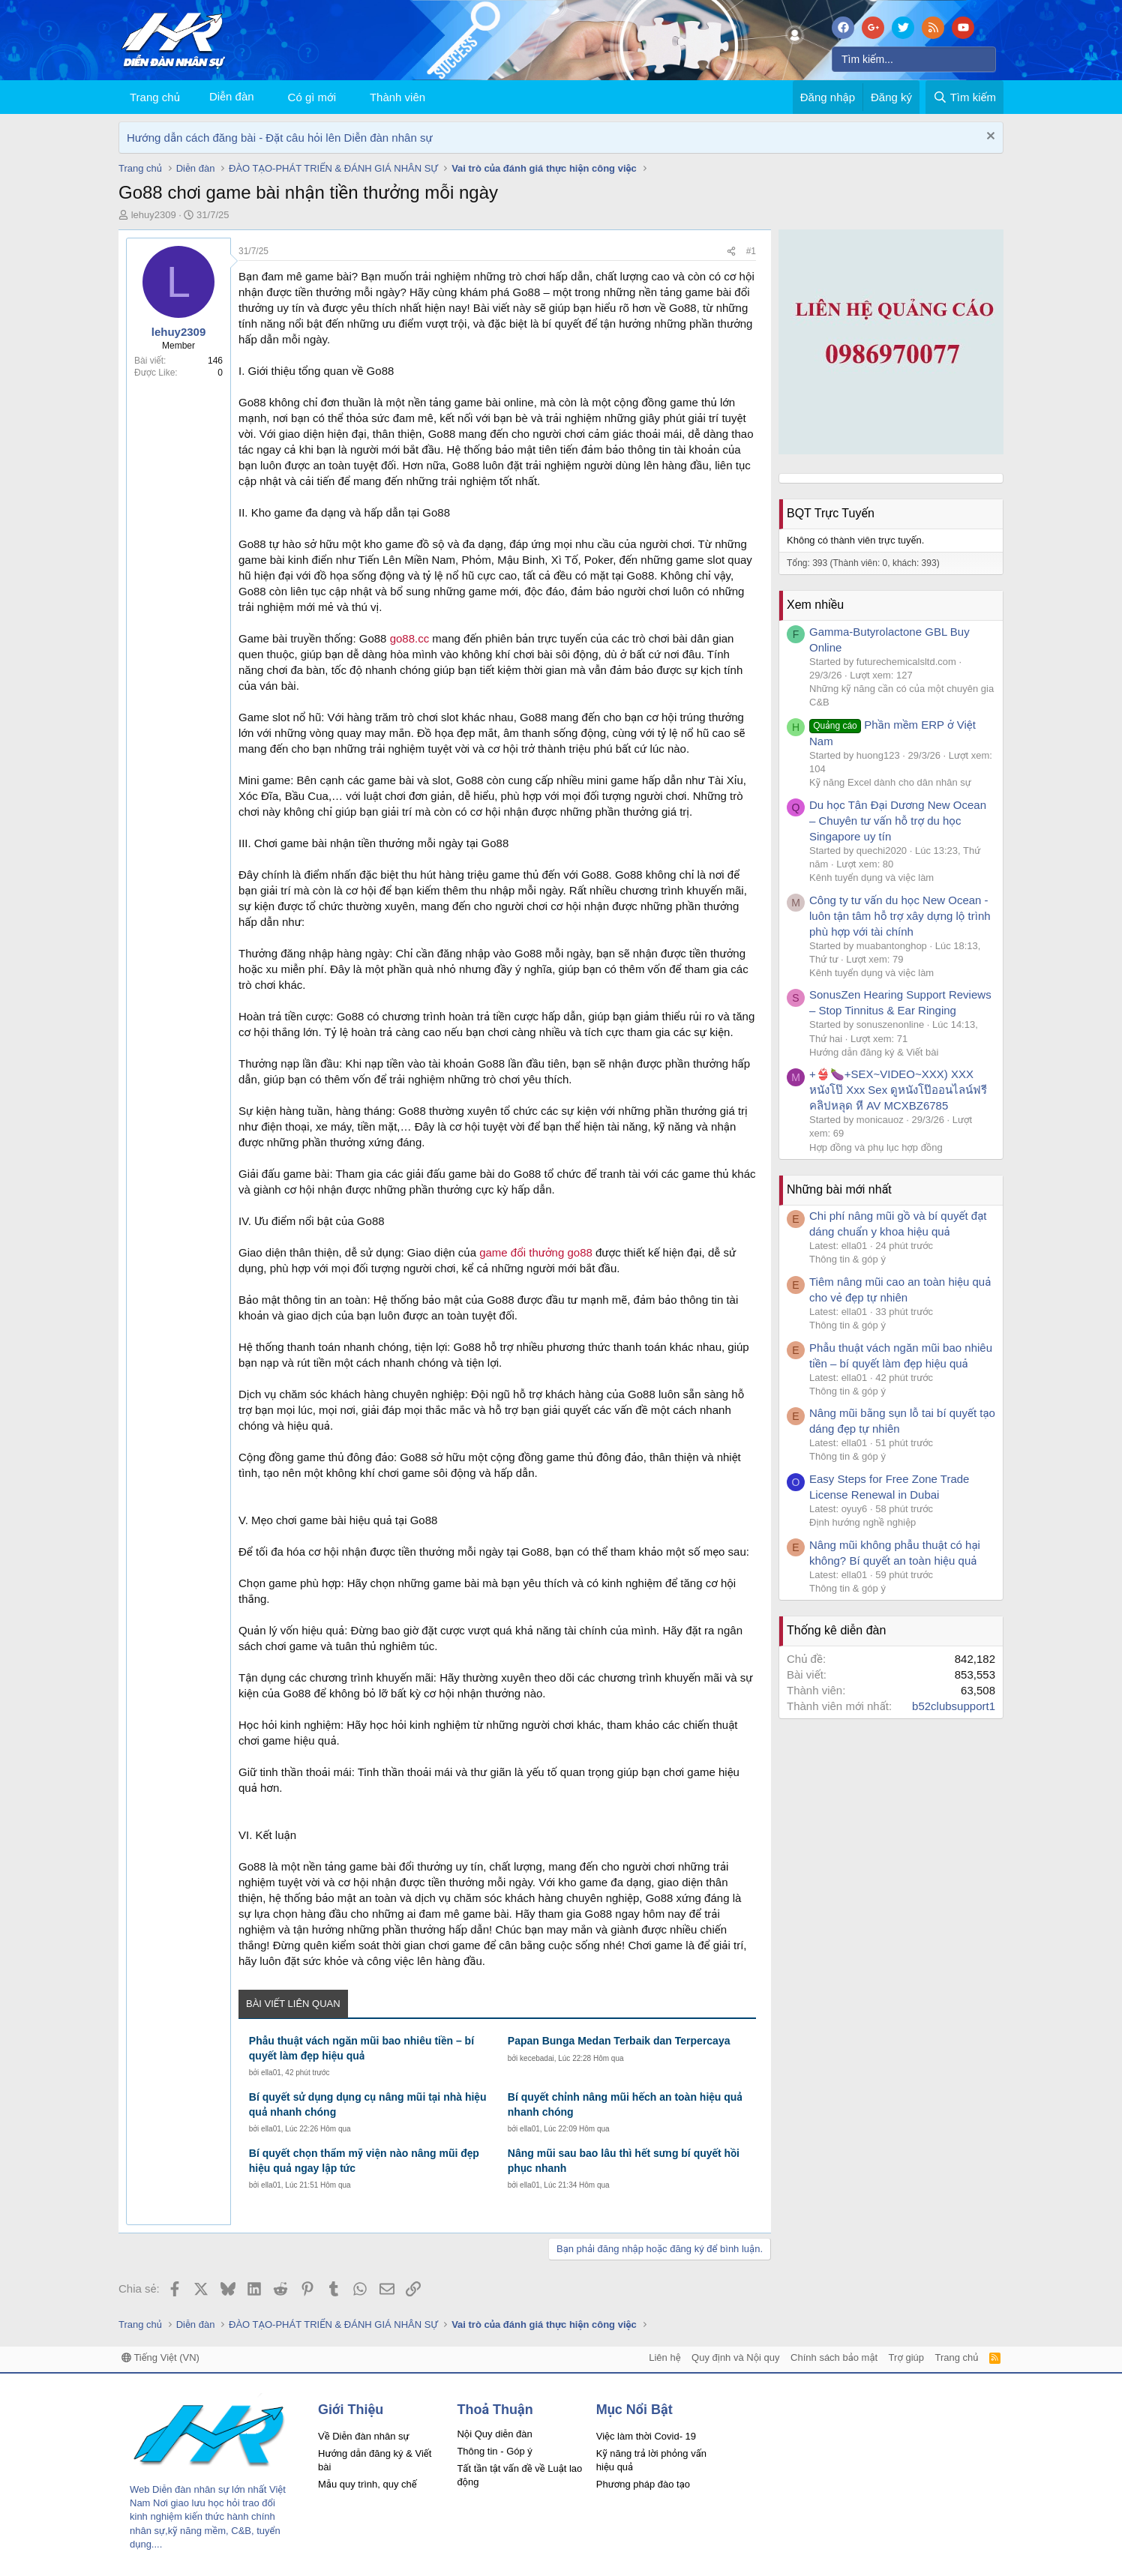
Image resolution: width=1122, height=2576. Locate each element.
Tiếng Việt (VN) (161, 2357)
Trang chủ (155, 97)
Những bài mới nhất (839, 1189)
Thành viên (397, 97)
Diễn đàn (231, 96)
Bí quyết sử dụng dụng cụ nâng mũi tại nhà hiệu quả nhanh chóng (368, 2104)
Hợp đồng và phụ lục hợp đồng (876, 1147)
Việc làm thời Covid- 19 (646, 2436)
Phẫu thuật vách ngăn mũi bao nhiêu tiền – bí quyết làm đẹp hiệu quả (361, 2048)
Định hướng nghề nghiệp (862, 1522)
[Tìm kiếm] (914, 59)
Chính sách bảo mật (834, 2357)
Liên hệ (664, 2357)
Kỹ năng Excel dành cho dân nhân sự (890, 782)
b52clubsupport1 (953, 1706)
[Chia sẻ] (731, 251)
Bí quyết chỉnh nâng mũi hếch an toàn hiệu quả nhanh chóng (625, 2104)
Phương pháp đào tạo (643, 2484)
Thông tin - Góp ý (494, 2451)
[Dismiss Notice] (988, 137)
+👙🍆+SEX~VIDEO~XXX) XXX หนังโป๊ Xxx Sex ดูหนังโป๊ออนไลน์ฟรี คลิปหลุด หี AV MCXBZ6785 (898, 1090)
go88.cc (411, 638)
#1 (751, 251)
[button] (348, 97)
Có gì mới (312, 97)
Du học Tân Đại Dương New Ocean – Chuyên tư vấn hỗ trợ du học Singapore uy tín (897, 820)
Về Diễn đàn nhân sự (364, 2436)
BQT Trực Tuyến (830, 513)
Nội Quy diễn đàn (494, 2434)
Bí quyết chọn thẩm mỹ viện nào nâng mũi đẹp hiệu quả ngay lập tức (364, 2160)
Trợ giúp (906, 2357)
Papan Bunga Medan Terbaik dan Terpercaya (619, 2041)
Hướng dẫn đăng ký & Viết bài (873, 1052)
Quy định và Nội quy (736, 2357)
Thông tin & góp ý (847, 1259)
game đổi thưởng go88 (535, 1252)
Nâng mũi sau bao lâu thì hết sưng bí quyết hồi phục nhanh (624, 2160)
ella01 (271, 2072)
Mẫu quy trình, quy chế (367, 2484)
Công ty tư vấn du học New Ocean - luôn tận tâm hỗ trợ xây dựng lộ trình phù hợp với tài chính (900, 916)
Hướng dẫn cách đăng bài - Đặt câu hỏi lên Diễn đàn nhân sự (280, 137)
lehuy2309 (153, 214)
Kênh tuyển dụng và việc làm (871, 877)
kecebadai (537, 2058)
